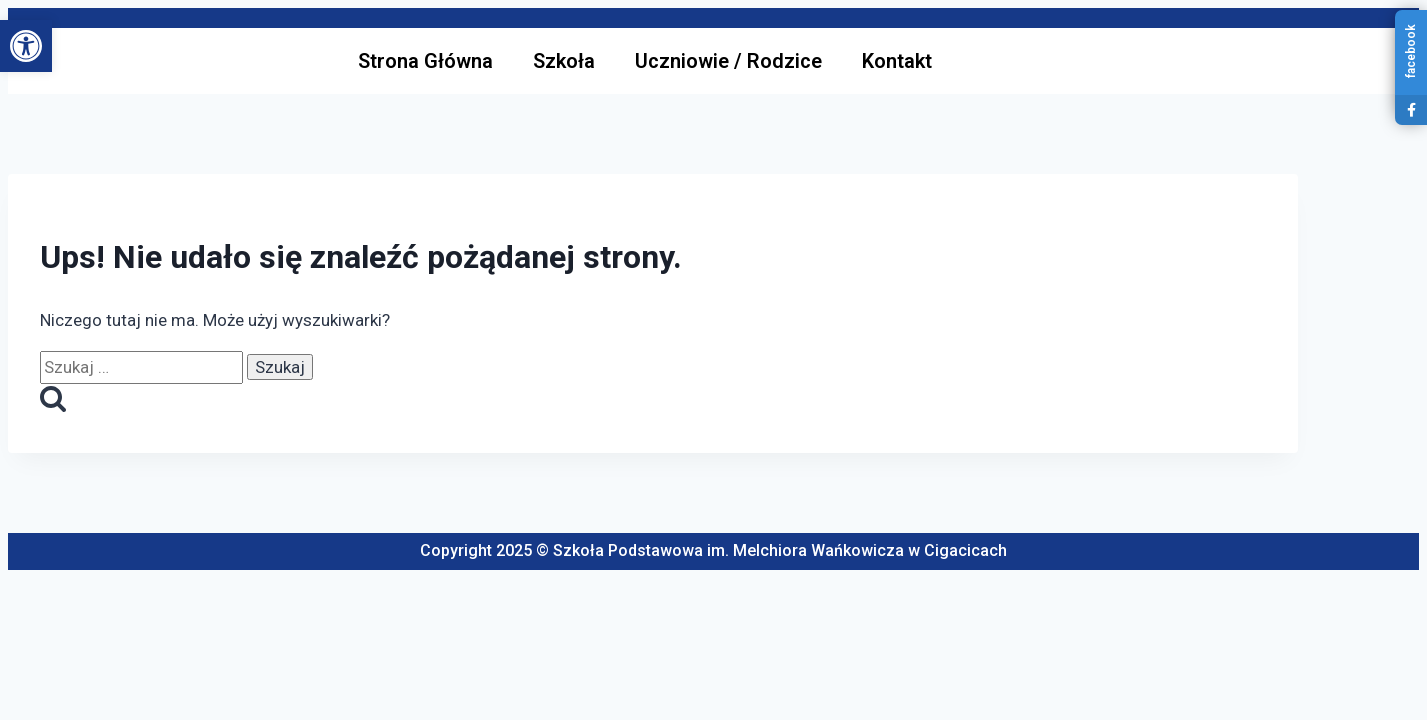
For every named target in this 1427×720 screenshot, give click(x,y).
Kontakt (897, 61)
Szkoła (564, 61)
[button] (26, 46)
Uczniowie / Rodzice (728, 61)
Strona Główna (425, 61)
